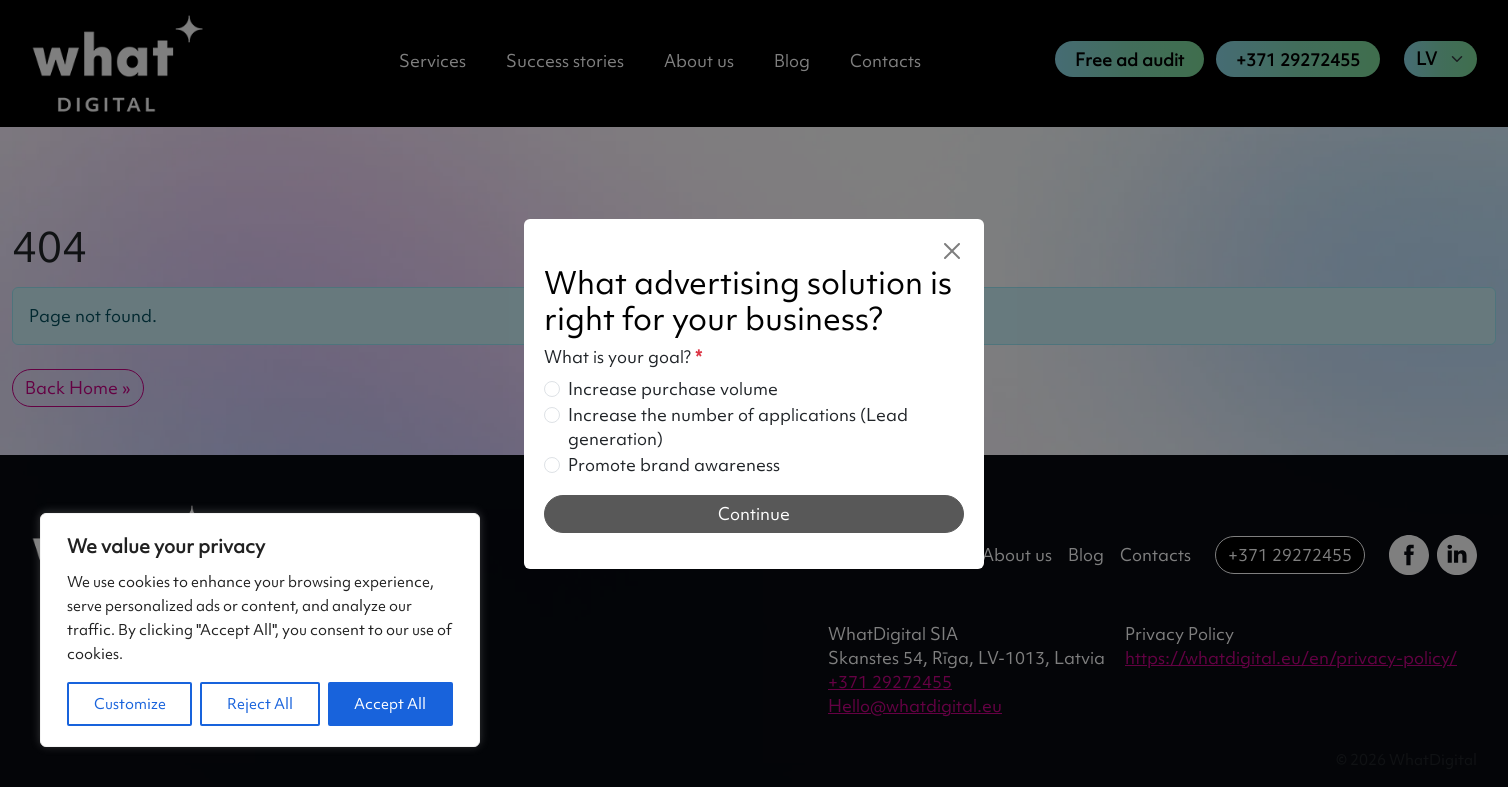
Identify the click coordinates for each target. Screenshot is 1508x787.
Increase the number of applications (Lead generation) (738, 426)
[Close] (952, 251)
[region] (260, 630)
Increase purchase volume (673, 388)
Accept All (390, 704)
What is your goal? (623, 356)
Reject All (260, 704)
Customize (130, 704)
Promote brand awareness (674, 464)
